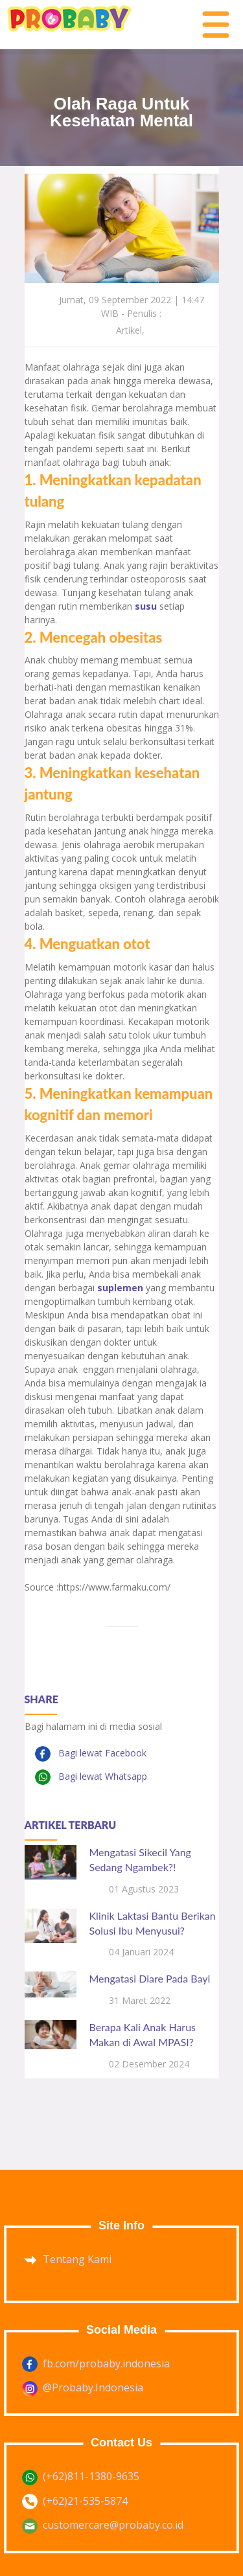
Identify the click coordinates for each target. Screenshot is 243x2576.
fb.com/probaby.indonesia (106, 2363)
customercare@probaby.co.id (113, 2525)
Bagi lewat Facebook (101, 1753)
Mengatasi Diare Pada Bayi (150, 1978)
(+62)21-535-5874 (85, 2501)
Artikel (129, 330)
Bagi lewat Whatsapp (101, 1776)
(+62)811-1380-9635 (91, 2476)
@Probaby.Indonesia (93, 2387)
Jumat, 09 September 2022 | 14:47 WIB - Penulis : (131, 306)
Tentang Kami (77, 2259)
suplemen (121, 1288)
